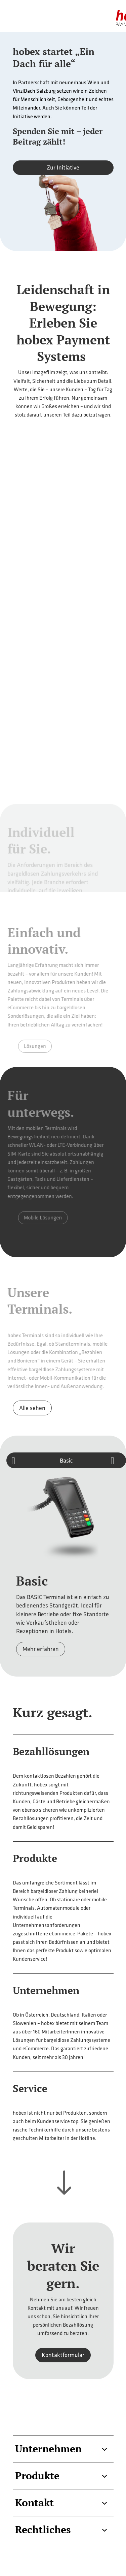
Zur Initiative (63, 167)
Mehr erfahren (41, 1649)
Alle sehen (32, 1408)
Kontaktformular (63, 2355)
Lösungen (38, 1046)
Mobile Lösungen (45, 1217)
